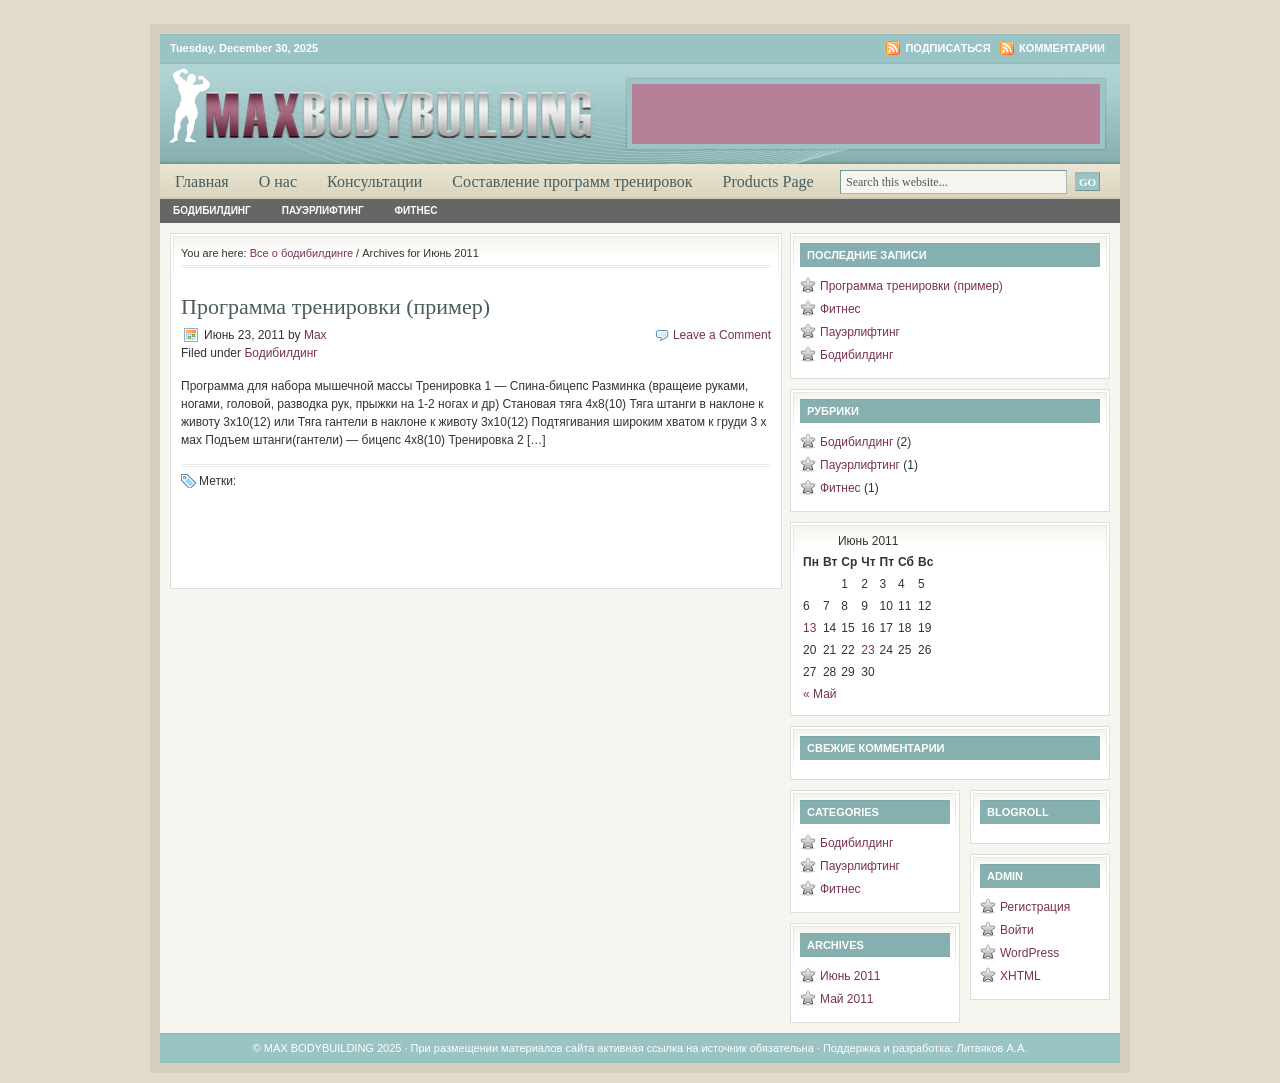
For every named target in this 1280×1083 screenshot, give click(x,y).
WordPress (1029, 953)
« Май (820, 694)
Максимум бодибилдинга (400, 100)
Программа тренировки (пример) (335, 306)
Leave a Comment (722, 335)
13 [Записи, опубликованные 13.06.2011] (809, 628)
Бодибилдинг (212, 210)
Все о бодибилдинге (301, 253)
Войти (1017, 930)
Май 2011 (847, 999)
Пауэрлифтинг (323, 210)
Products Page (768, 181)
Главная (202, 181)
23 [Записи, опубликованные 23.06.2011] (867, 650)
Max (315, 335)
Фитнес (416, 210)
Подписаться (947, 48)
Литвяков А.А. (991, 1048)
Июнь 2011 (850, 976)
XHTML (1020, 976)
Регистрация (1035, 907)
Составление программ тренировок (572, 181)
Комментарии (1062, 48)
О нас (278, 181)
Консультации (374, 181)
